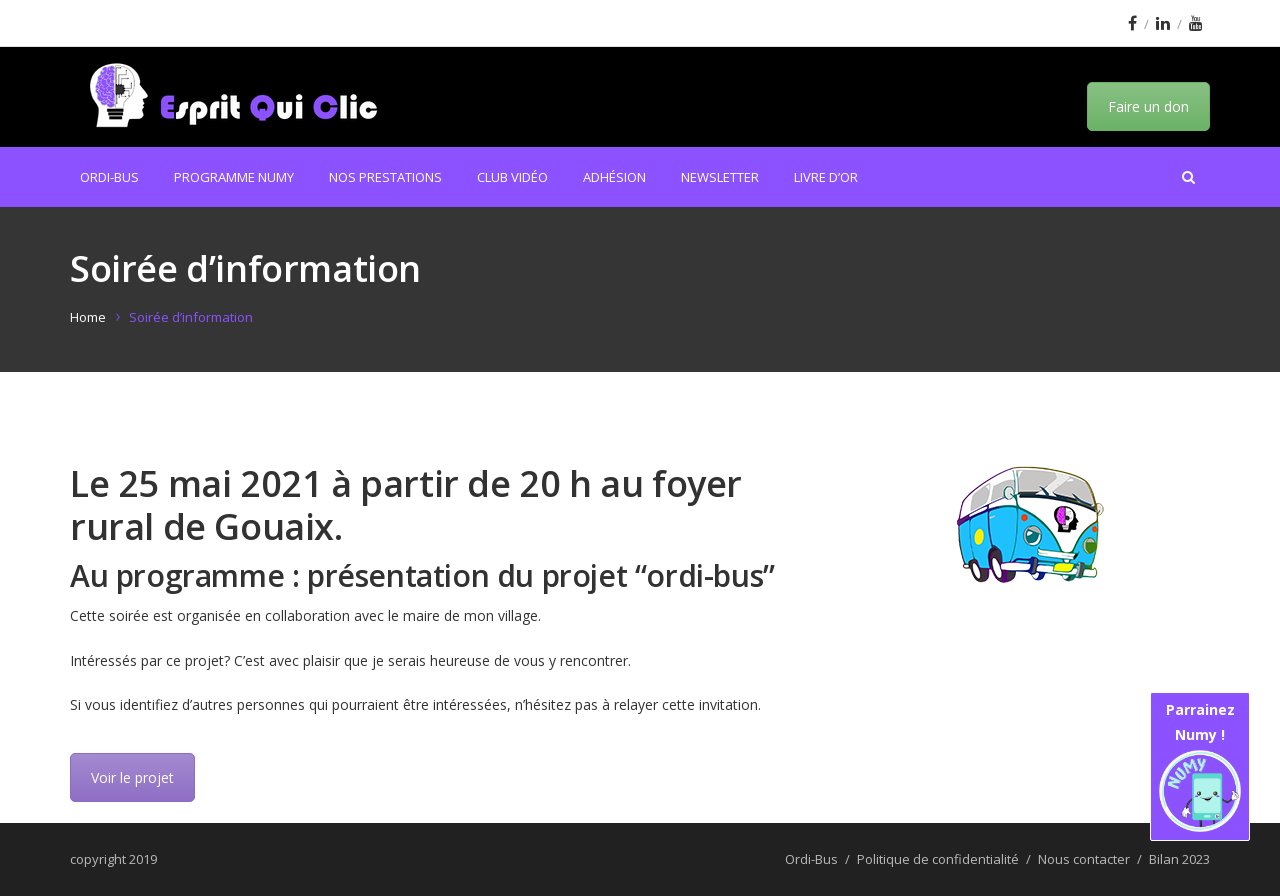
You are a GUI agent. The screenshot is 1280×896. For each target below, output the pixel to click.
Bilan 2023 (1179, 859)
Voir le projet (132, 777)
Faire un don (1148, 106)
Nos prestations (385, 177)
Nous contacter (1084, 859)
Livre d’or (826, 177)
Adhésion (614, 177)
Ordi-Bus (109, 177)
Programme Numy (234, 177)
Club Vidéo (512, 177)
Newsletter (720, 177)
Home (88, 317)
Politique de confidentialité (938, 859)
